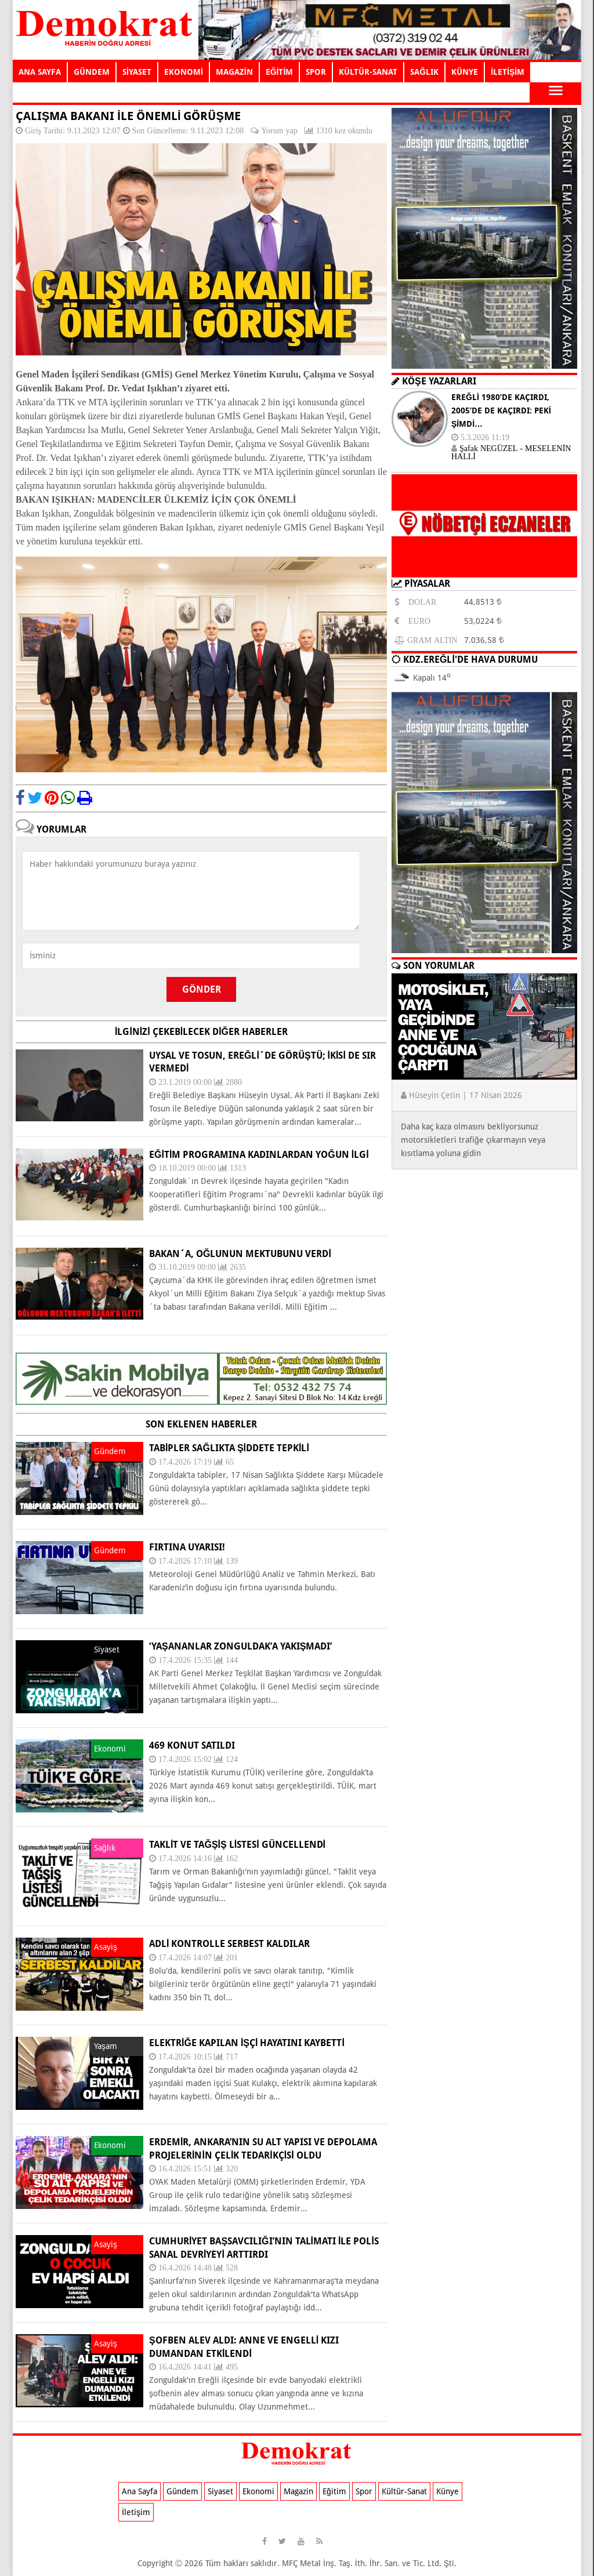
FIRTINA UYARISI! (187, 1547)
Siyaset (220, 2491)
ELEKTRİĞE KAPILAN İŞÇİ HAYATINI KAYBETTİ (247, 2042)
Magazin (298, 2491)
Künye (447, 2491)
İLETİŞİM (507, 72)
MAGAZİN (234, 72)
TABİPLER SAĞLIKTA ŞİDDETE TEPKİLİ (229, 1448)
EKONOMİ (183, 72)
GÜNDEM (92, 72)
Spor (364, 2491)
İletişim (136, 2512)
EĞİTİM (280, 72)
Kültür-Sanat (404, 2491)
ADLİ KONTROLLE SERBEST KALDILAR (229, 1943)
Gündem (182, 2491)
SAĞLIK (424, 72)
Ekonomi (258, 2491)
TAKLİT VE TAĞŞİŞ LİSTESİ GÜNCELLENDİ (237, 1844)
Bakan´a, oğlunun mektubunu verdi (240, 1253)
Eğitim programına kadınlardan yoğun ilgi (259, 1154)
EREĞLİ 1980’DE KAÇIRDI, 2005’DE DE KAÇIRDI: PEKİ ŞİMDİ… (501, 410)
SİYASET (136, 72)
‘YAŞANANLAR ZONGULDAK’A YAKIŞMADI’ (240, 1646)
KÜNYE (464, 72)
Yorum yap (279, 130)
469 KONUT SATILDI (192, 1745)
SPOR (316, 72)
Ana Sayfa (139, 2491)
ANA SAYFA (40, 72)
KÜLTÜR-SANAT (368, 72)
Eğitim (334, 2491)
